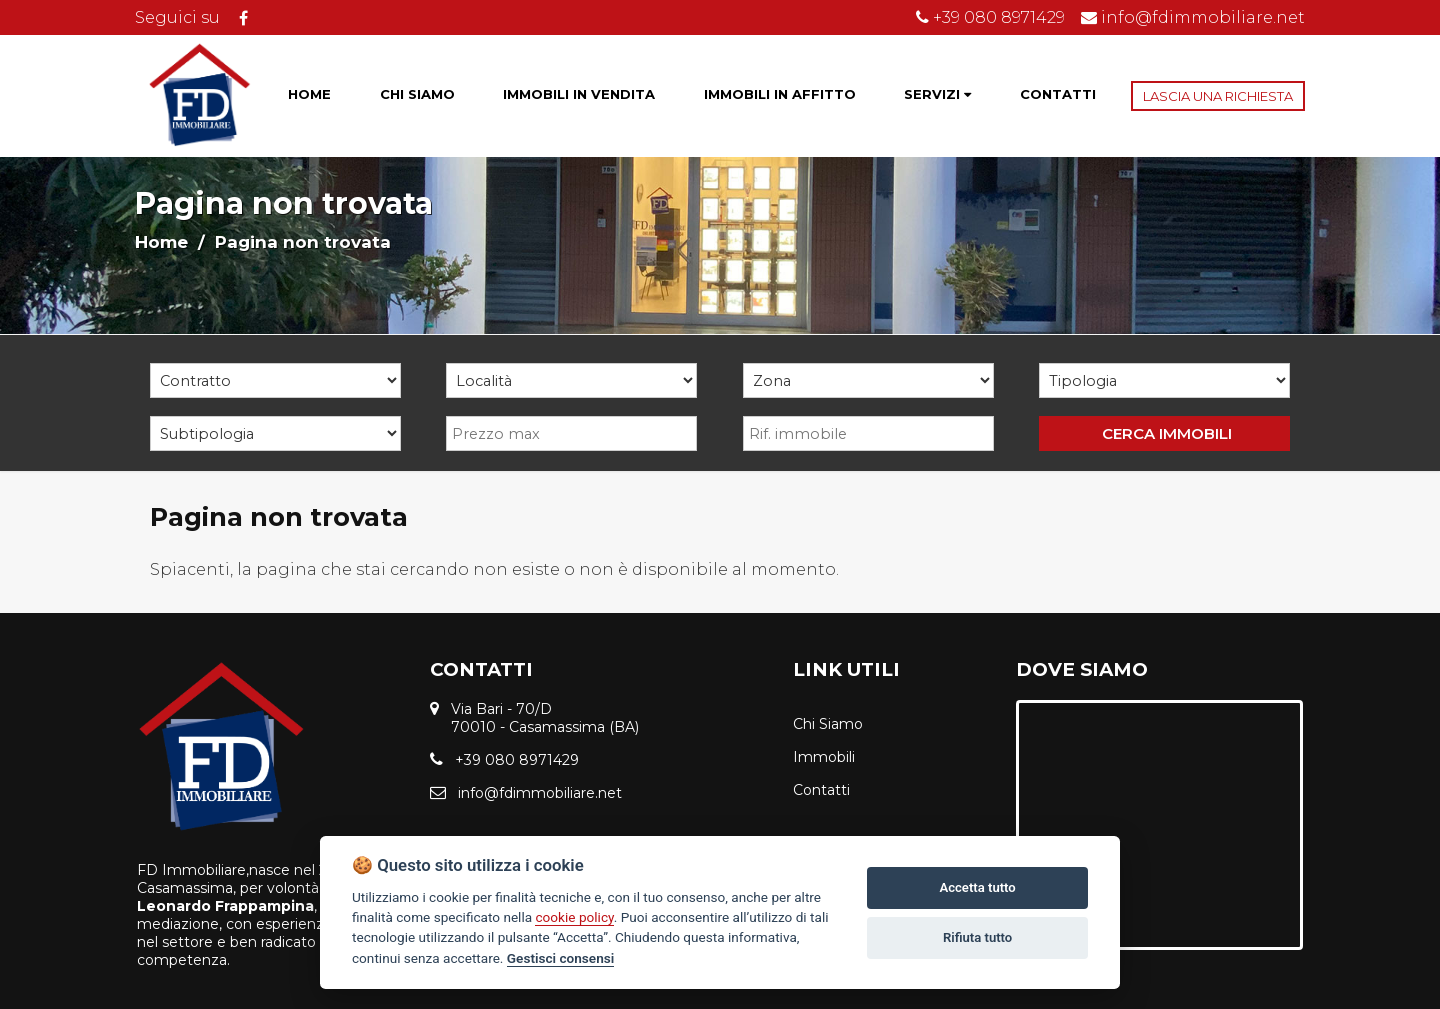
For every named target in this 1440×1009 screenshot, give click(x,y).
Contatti (821, 790)
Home (161, 242)
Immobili (824, 757)
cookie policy (574, 917)
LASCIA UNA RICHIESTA (1218, 96)
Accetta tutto (977, 887)
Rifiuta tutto (977, 937)
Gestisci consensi (560, 958)
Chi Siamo (828, 724)
